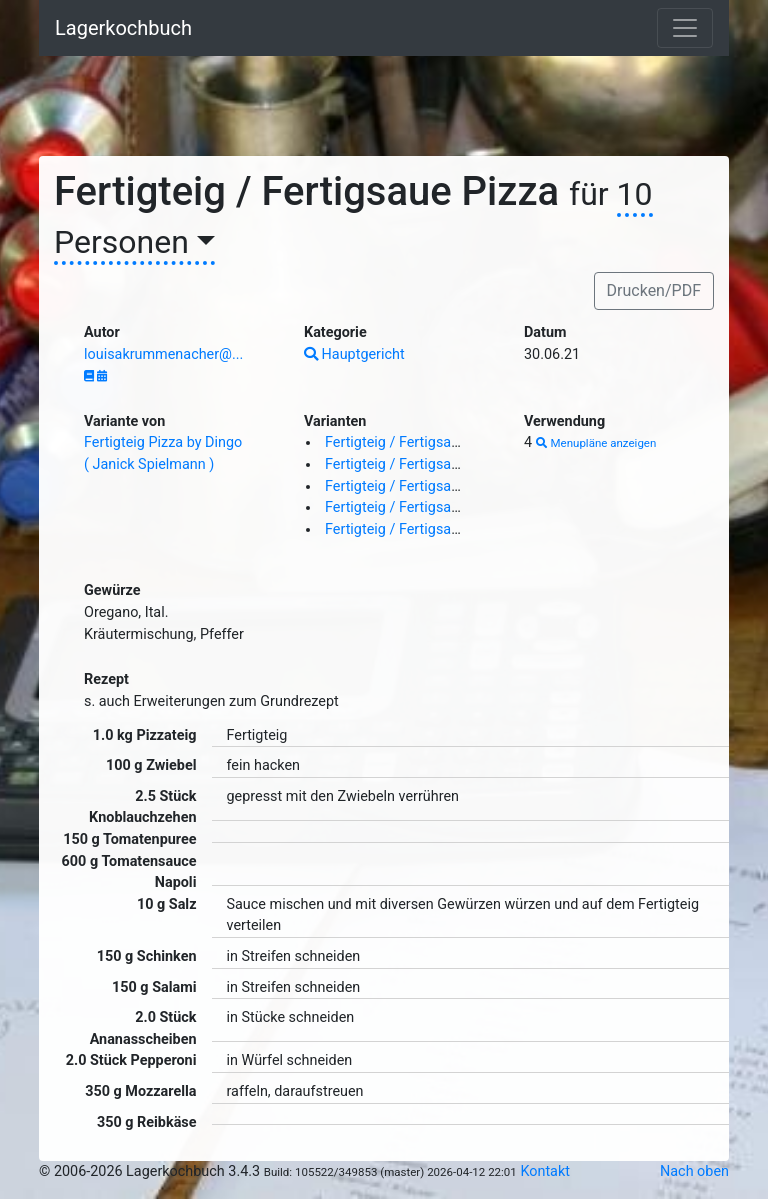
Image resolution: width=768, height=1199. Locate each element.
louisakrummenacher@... (163, 354)
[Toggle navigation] (685, 28)
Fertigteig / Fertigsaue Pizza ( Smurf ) (445, 529)
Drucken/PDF (654, 290)
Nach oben (694, 1171)
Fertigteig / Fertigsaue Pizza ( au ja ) (440, 464)
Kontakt (545, 1171)
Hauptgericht (354, 354)
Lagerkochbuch (123, 28)
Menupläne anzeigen (596, 443)
